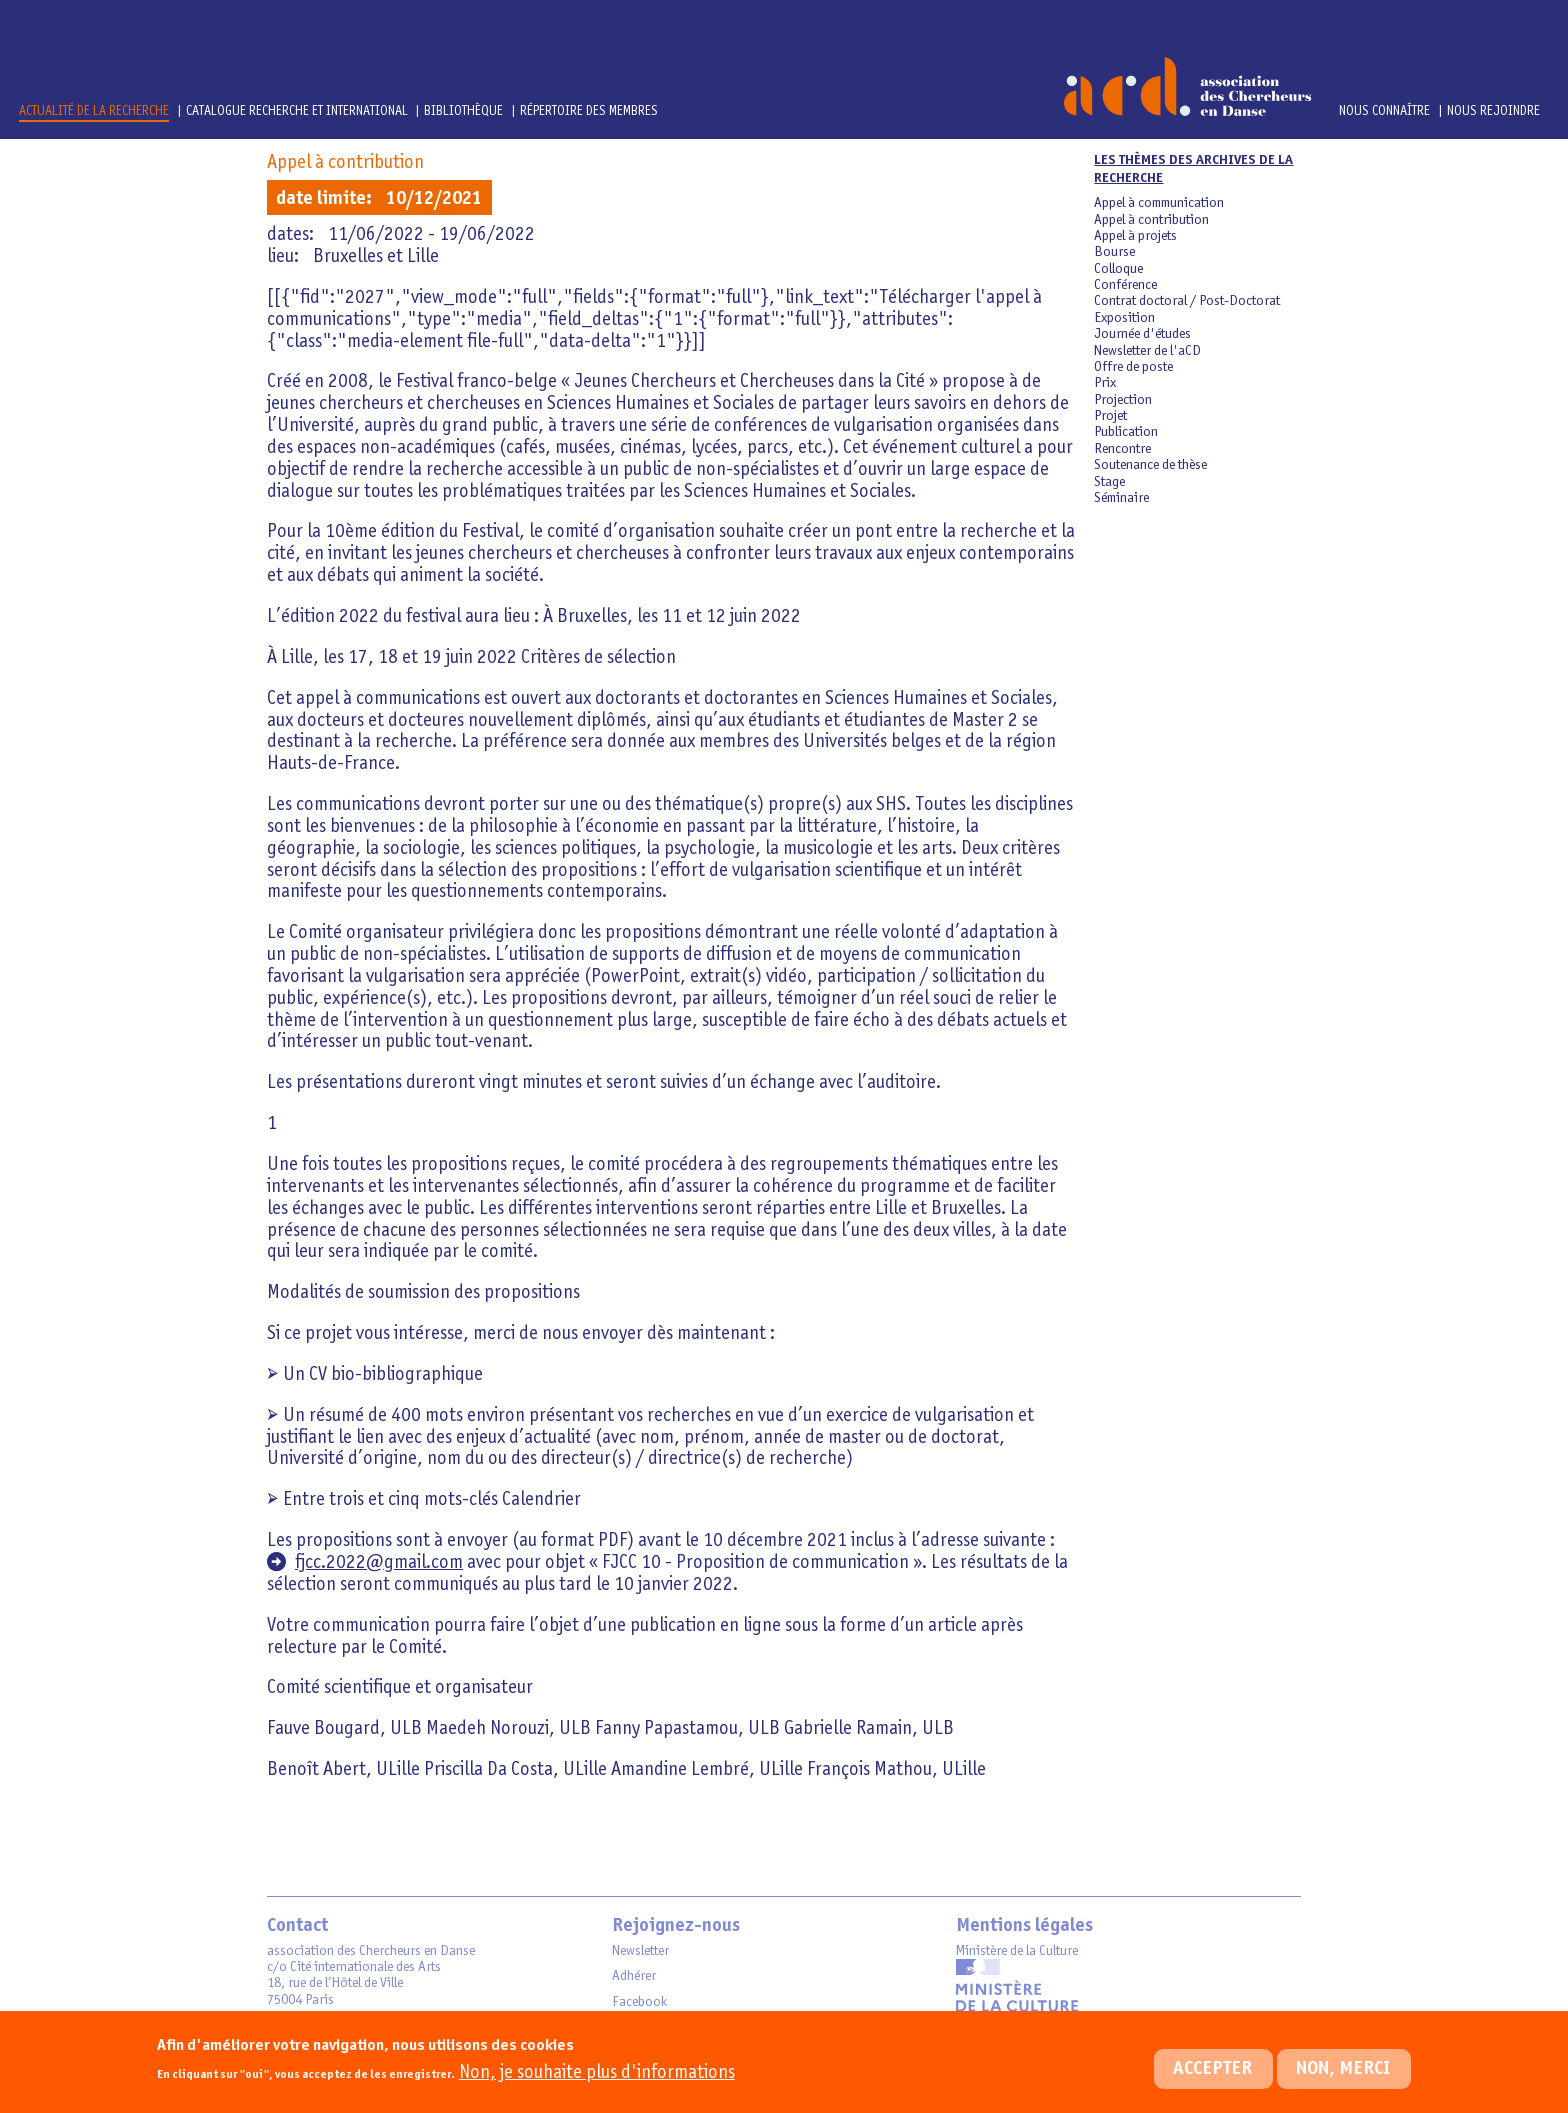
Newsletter (640, 1951)
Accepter (1212, 2083)
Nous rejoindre (1493, 111)
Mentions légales (1024, 1926)
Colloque (1118, 269)
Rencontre (1122, 449)
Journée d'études (1142, 334)
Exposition (1124, 318)
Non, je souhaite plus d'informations (597, 2086)
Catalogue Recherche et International (297, 111)
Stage (1109, 482)
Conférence (1125, 285)
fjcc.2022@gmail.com (379, 1562)
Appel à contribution (345, 162)
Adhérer (634, 1976)
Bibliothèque (465, 111)
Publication (1126, 432)
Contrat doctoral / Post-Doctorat (1187, 301)
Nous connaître (1384, 111)
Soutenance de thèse (1150, 465)
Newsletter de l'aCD (1147, 351)
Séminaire (1121, 498)
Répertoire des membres (589, 111)
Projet (1110, 416)
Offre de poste (1133, 367)
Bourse (1114, 252)
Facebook (639, 2002)
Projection (1123, 400)
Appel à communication (1159, 203)
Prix (1105, 383)
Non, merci (1343, 2083)
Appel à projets (1135, 236)
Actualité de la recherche (94, 111)
